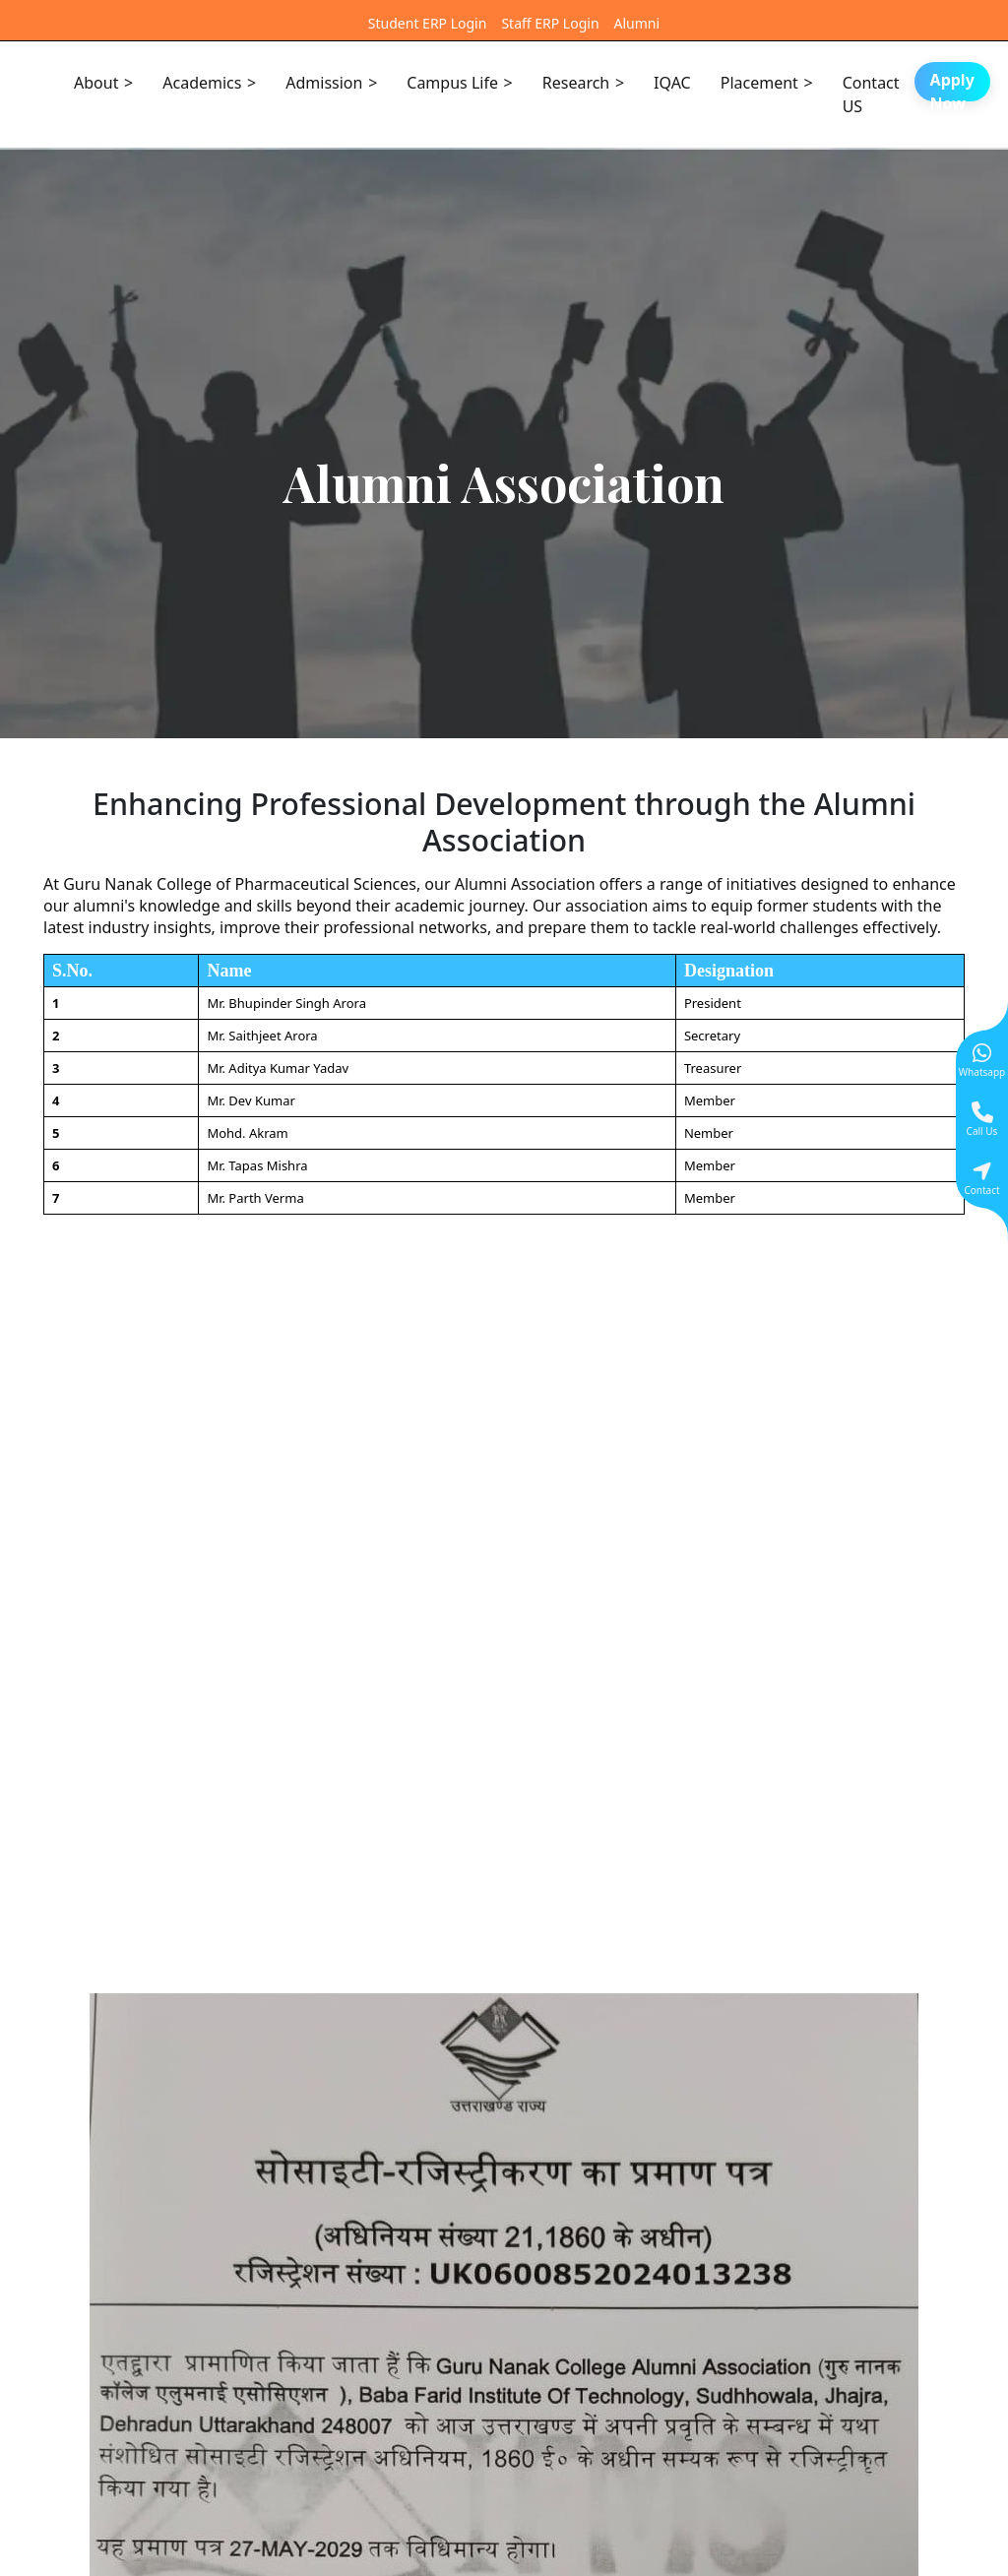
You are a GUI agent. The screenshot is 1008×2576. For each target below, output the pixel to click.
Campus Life (452, 83)
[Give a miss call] (982, 1119)
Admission (323, 83)
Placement (759, 83)
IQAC (672, 83)
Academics (201, 83)
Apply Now (952, 85)
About (96, 83)
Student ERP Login (427, 23)
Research (576, 83)
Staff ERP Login (549, 23)
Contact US (871, 94)
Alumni (637, 23)
